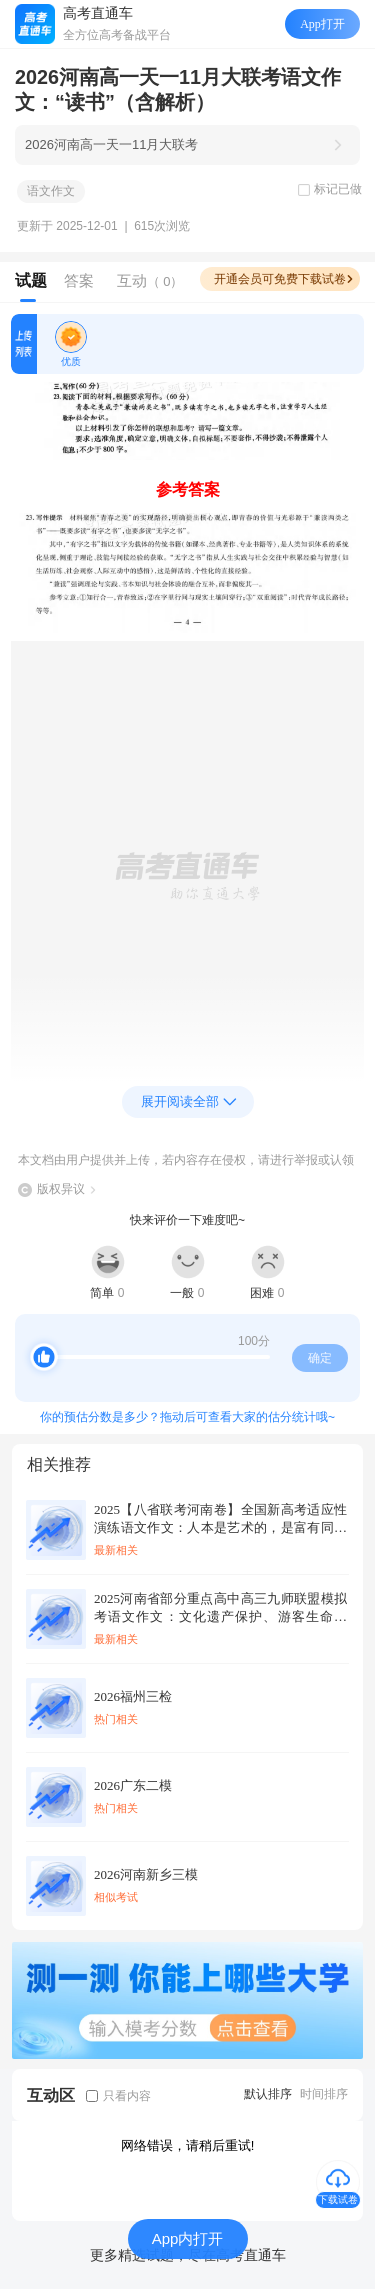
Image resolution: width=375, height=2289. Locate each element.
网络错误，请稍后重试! (188, 2145)
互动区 (51, 2095)
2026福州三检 (133, 1696)
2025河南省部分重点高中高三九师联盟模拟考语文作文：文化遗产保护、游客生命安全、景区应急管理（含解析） (220, 1608)
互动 (150, 280)
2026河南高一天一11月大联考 (111, 144)
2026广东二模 (133, 1785)
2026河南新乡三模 (146, 1874)
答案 (79, 280)
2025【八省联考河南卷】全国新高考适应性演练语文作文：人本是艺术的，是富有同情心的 (220, 1519)
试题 (31, 280)
